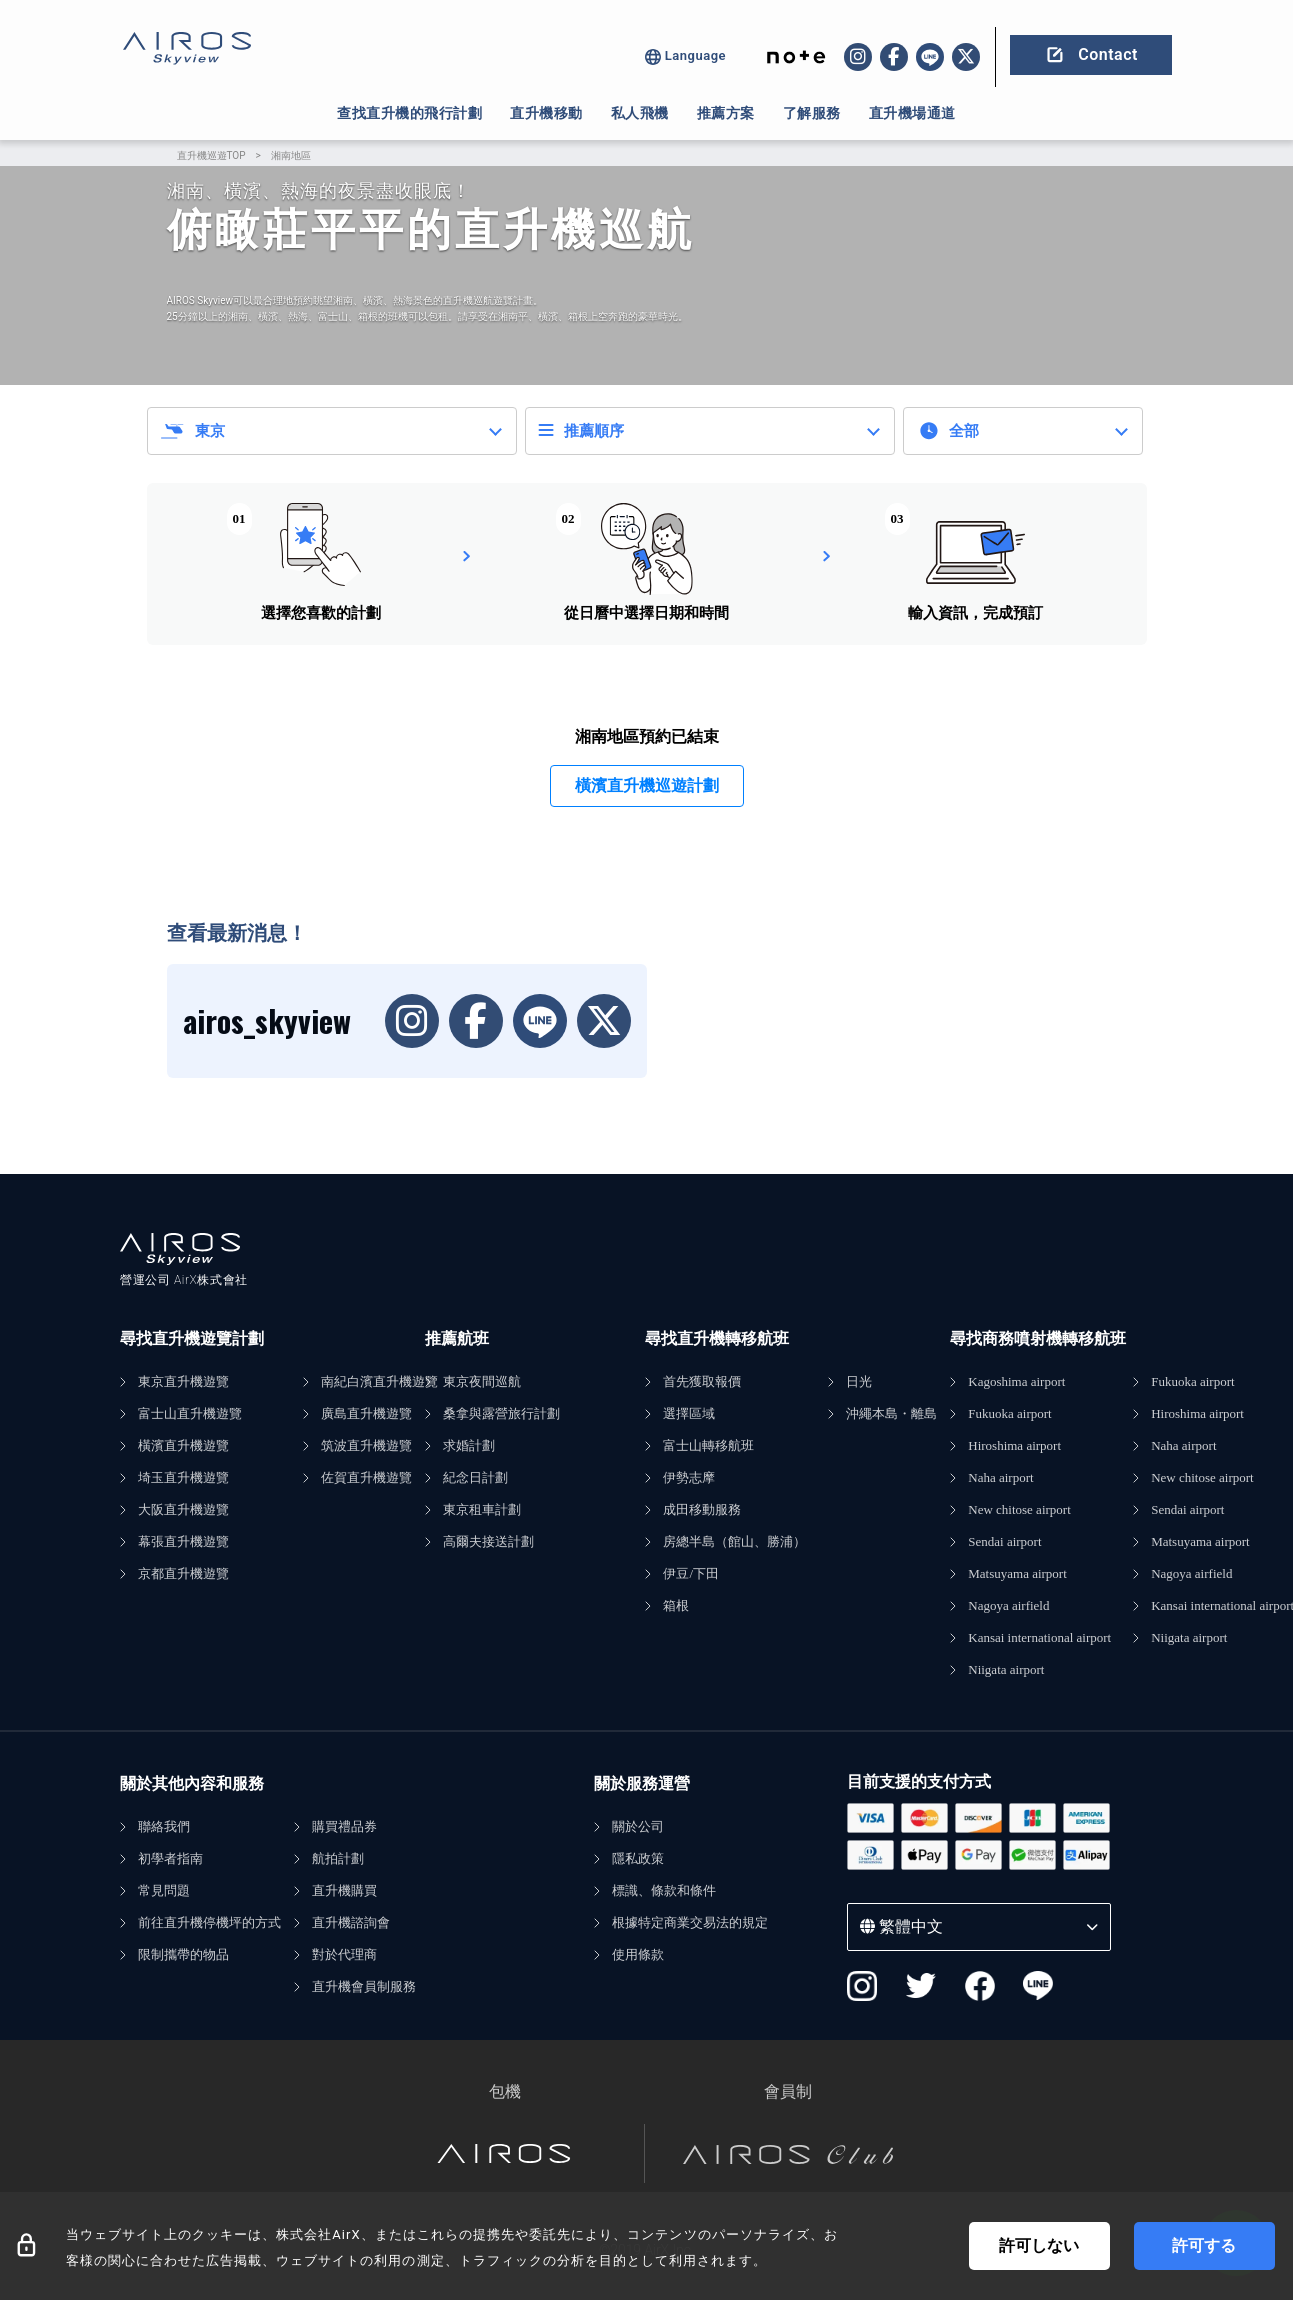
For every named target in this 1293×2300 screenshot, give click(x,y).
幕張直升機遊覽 (183, 1541)
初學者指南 (170, 1858)
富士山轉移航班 (708, 1445)
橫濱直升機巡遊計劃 (647, 785)
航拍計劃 (338, 1858)
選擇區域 (689, 1413)
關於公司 (638, 1826)
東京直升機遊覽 (183, 1381)
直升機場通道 (912, 113)
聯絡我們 (164, 1826)
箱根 (676, 1605)
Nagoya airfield (1008, 1605)
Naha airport (1000, 1477)
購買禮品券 (344, 1826)
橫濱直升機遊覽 (183, 1445)
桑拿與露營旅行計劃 (501, 1413)
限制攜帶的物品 (183, 1954)
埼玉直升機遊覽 (183, 1477)
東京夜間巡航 (482, 1381)
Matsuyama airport (1017, 1573)
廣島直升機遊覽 (366, 1413)
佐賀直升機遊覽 (366, 1477)
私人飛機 (640, 113)
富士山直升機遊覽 (190, 1413)
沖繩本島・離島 (891, 1413)
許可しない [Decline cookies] (1039, 2245)
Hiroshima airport (1014, 1445)
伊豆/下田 (691, 1573)
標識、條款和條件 (664, 1890)
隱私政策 (638, 1858)
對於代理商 (344, 1954)
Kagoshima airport (1016, 1381)
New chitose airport (1019, 1509)
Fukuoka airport (1009, 1413)
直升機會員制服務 (364, 1986)
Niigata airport (1006, 1669)
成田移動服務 (702, 1509)
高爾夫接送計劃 (488, 1541)
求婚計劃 (469, 1445)
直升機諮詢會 (351, 1922)
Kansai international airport (1039, 1637)
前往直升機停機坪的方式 (209, 1922)
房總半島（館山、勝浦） (734, 1541)
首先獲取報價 (702, 1381)
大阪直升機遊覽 (183, 1509)
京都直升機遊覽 (183, 1573)
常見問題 (164, 1890)
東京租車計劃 (482, 1509)
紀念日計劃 (475, 1477)
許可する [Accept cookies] (1204, 2245)
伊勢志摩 (689, 1477)
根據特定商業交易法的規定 (690, 1922)
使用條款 (638, 1954)
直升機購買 (344, 1890)
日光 (859, 1381)
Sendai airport (1004, 1541)
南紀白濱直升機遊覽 (379, 1381)
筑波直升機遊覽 (366, 1445)
